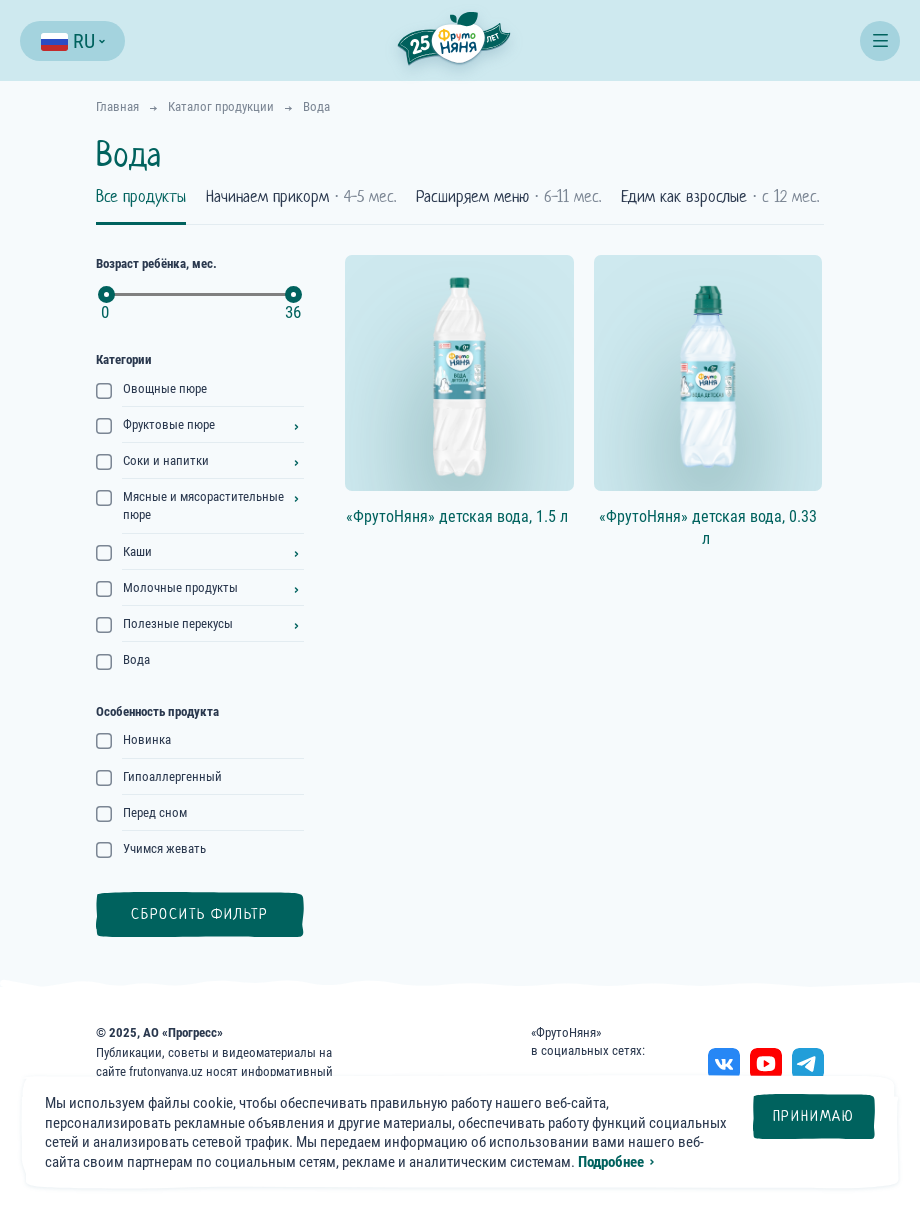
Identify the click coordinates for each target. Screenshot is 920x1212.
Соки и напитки (166, 460)
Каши (137, 551)
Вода (136, 659)
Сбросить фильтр (200, 914)
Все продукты (141, 197)
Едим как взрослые (720, 197)
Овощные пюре (165, 388)
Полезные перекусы (178, 623)
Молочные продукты (180, 587)
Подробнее (611, 1162)
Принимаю (814, 1116)
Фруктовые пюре (169, 424)
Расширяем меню (508, 197)
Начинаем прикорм (301, 197)
